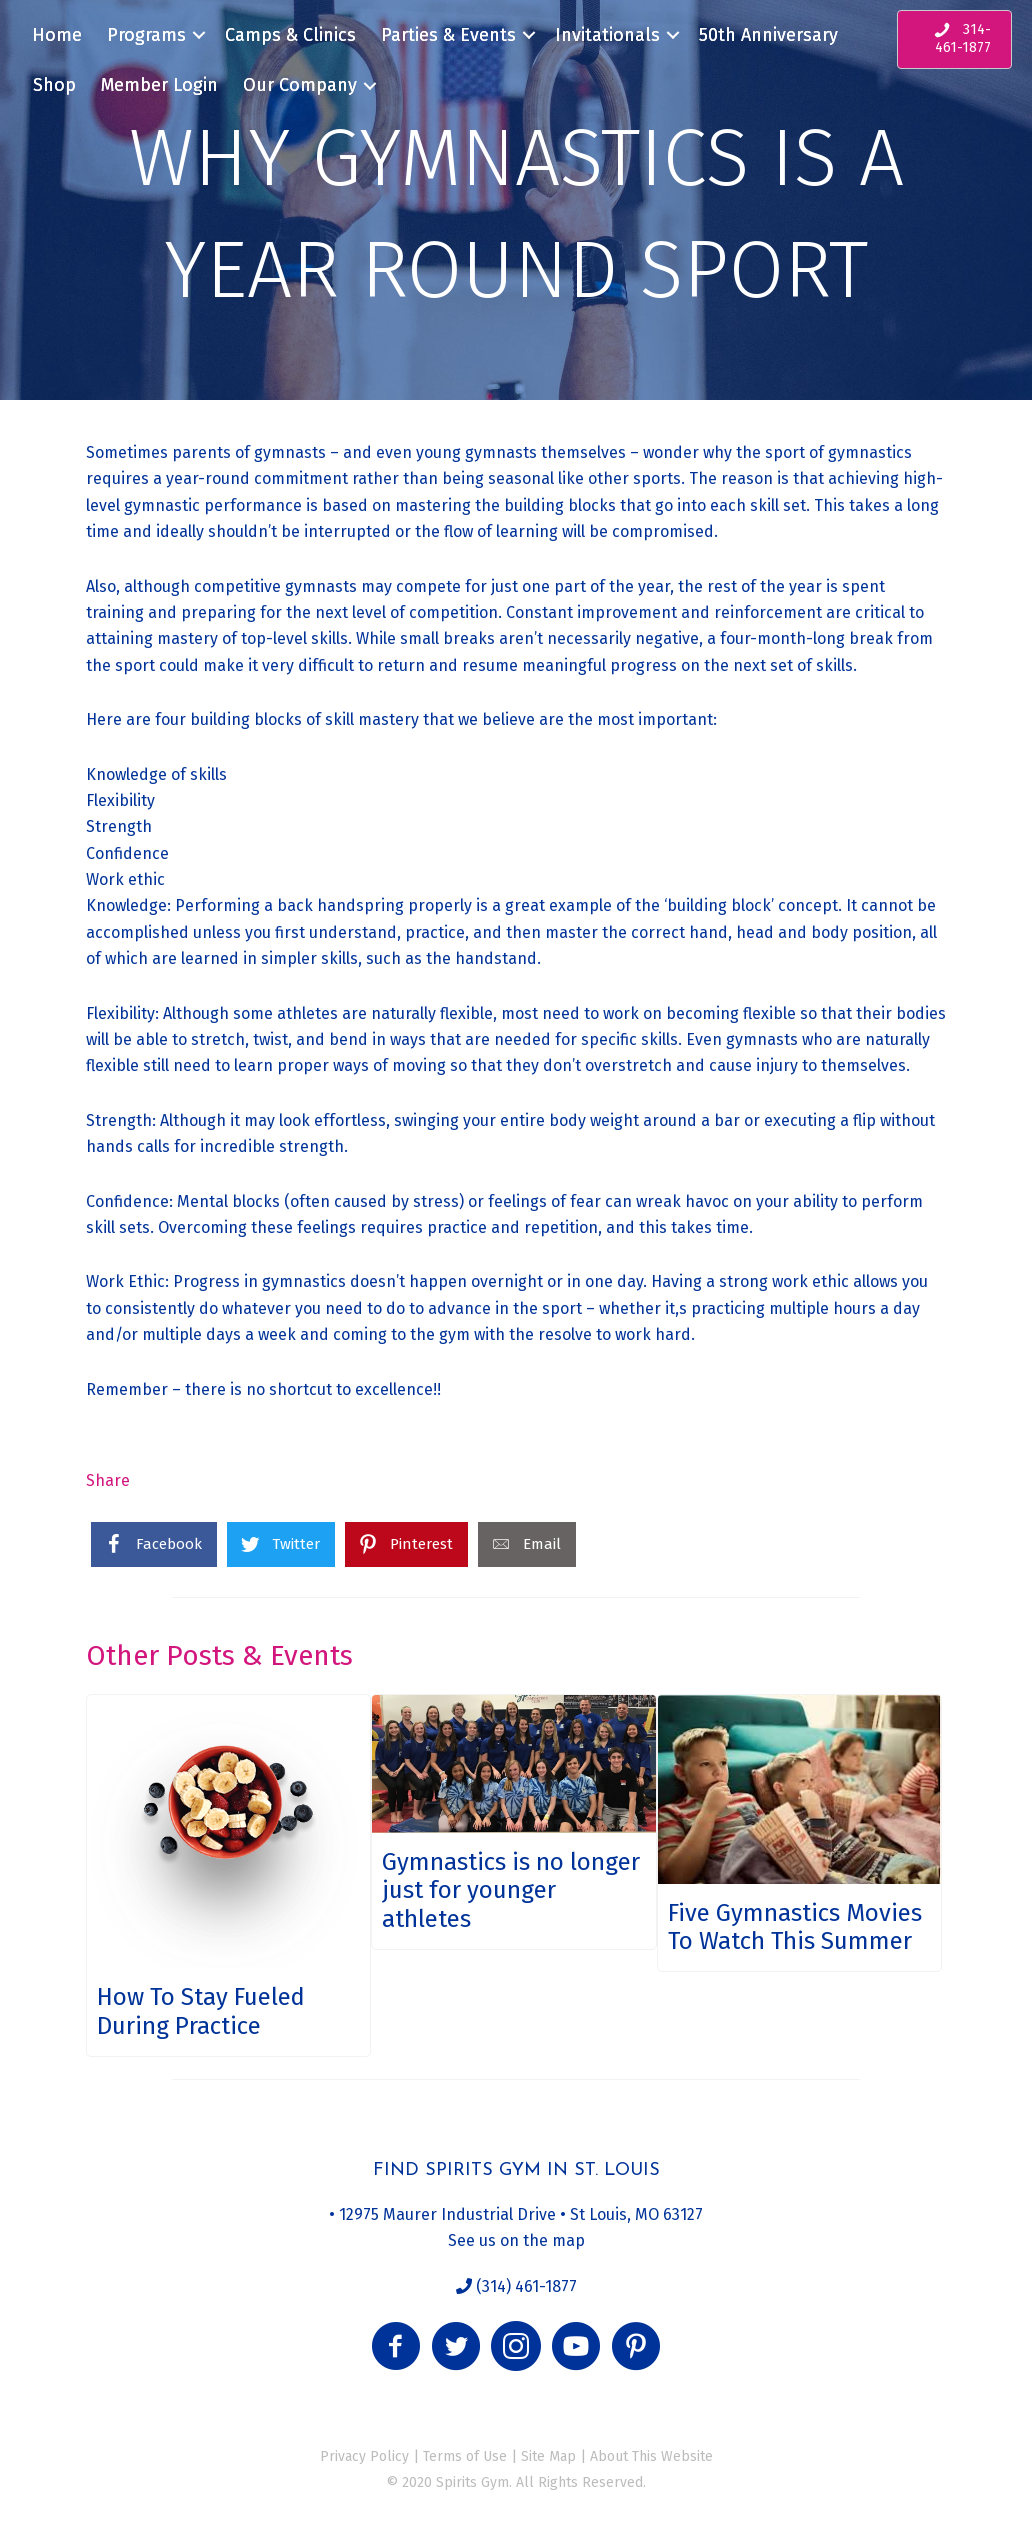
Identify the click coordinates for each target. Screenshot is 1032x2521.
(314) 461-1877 (524, 2286)
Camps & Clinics (290, 35)
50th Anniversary (768, 35)
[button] (396, 2346)
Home (57, 35)
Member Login (159, 85)
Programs (146, 35)
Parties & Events (448, 35)
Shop (54, 85)
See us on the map (516, 2240)
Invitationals (607, 35)
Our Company (300, 85)
